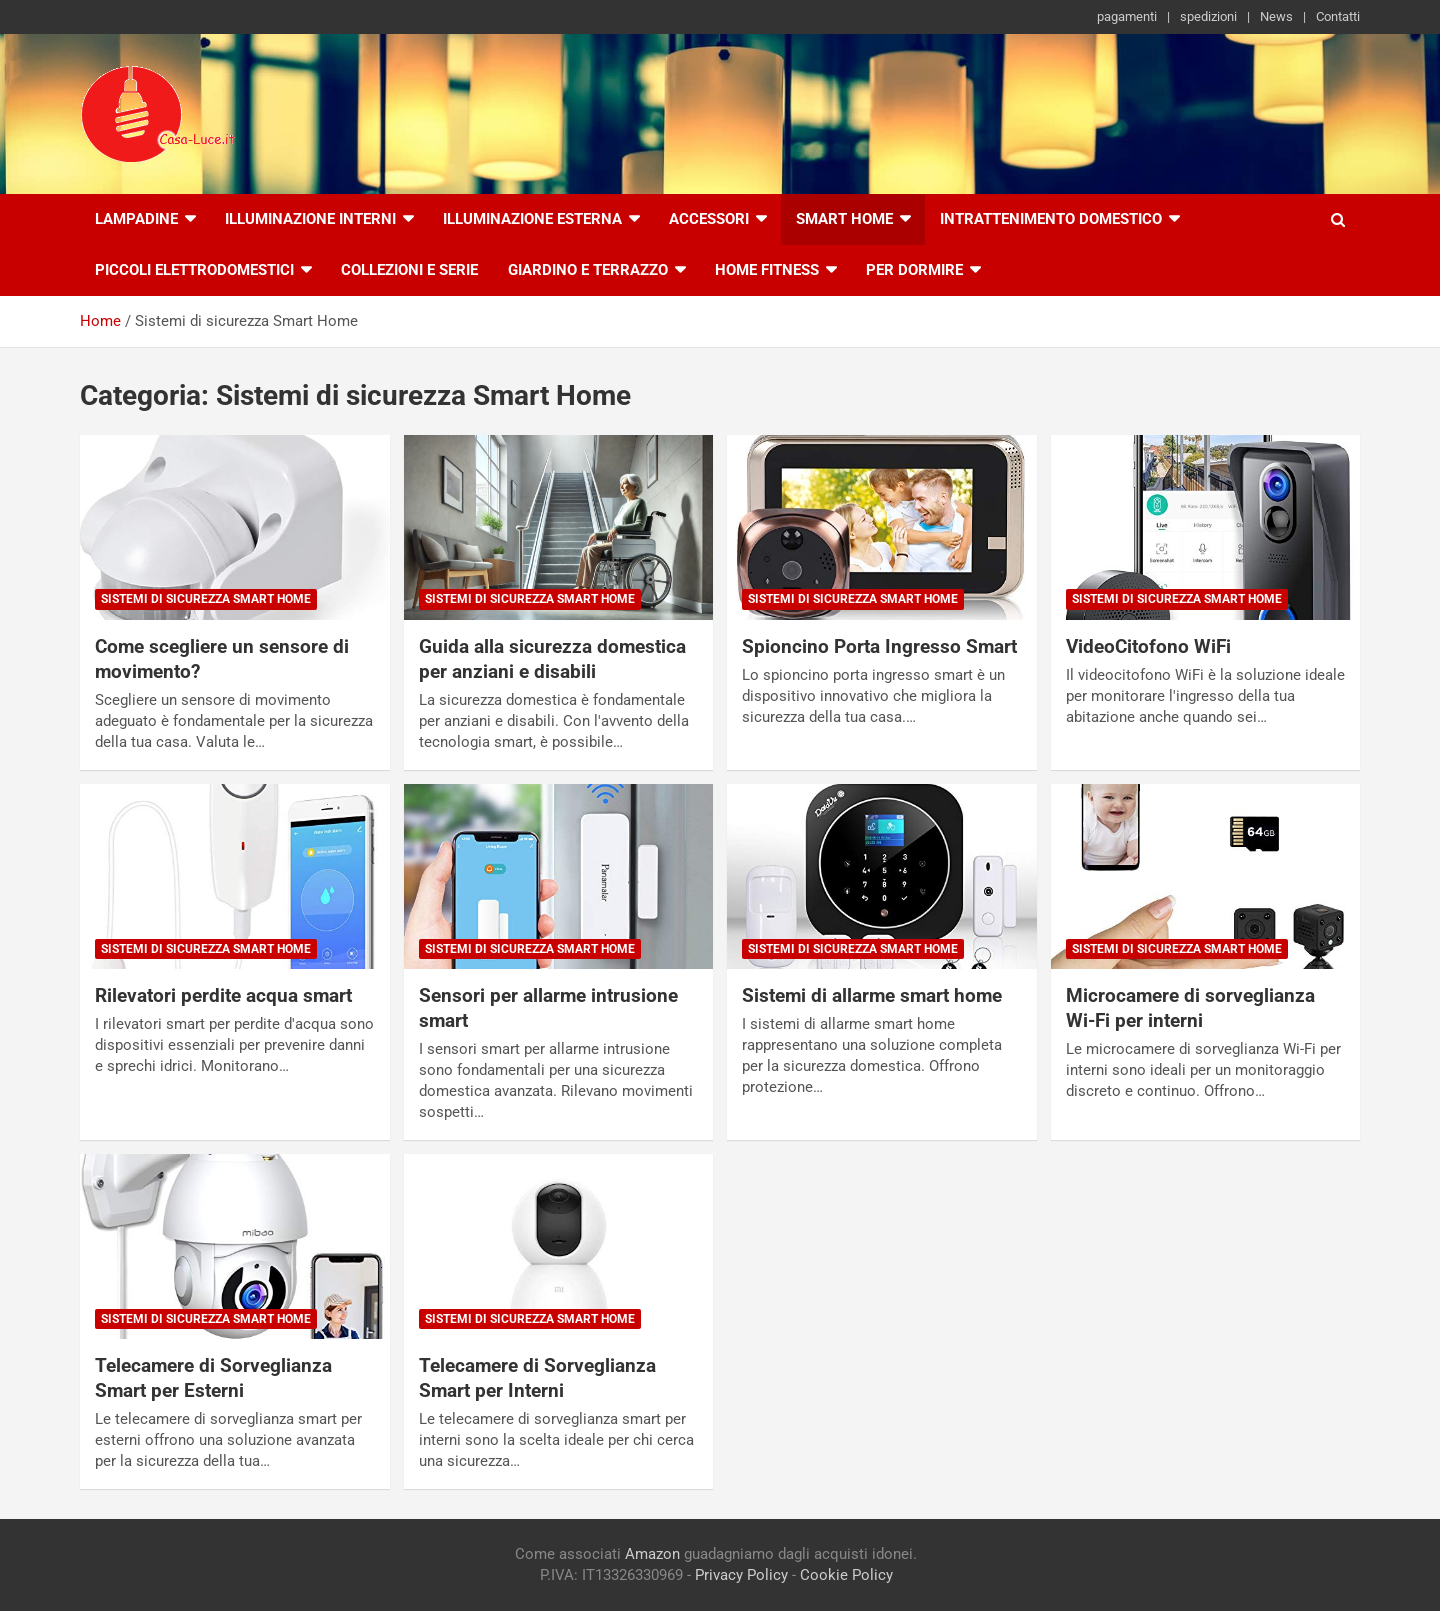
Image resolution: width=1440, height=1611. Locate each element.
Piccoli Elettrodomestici (194, 270)
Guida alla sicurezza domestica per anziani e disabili (552, 659)
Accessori (709, 219)
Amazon (652, 1554)
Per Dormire (914, 270)
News (1276, 16)
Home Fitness (767, 270)
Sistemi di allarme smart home (872, 995)
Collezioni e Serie (409, 270)
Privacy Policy (741, 1575)
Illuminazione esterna (532, 219)
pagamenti (1127, 16)
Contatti (1338, 16)
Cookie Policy (846, 1575)
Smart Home (844, 219)
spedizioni (1208, 16)
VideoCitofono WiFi (1148, 646)
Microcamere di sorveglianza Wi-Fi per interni (1190, 1008)
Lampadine (136, 219)
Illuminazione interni (310, 219)
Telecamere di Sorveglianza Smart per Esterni (213, 1378)
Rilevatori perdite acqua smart (223, 995)
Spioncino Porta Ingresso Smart (879, 646)
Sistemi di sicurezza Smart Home (206, 599)
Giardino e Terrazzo (588, 270)
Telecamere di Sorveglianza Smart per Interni (537, 1378)
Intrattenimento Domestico (1051, 219)
